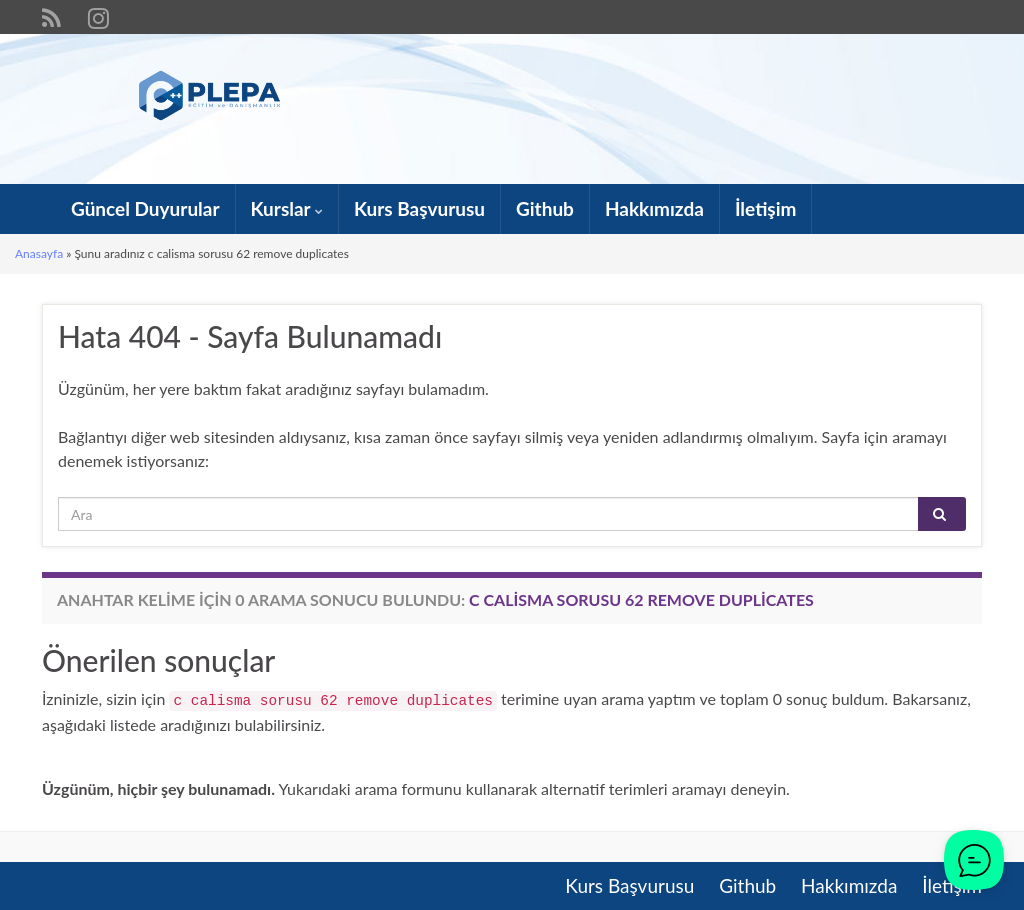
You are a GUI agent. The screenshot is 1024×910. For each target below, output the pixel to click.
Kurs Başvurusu (419, 208)
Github (545, 208)
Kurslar (287, 208)
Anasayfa (39, 253)
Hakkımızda (654, 208)
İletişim (766, 208)
